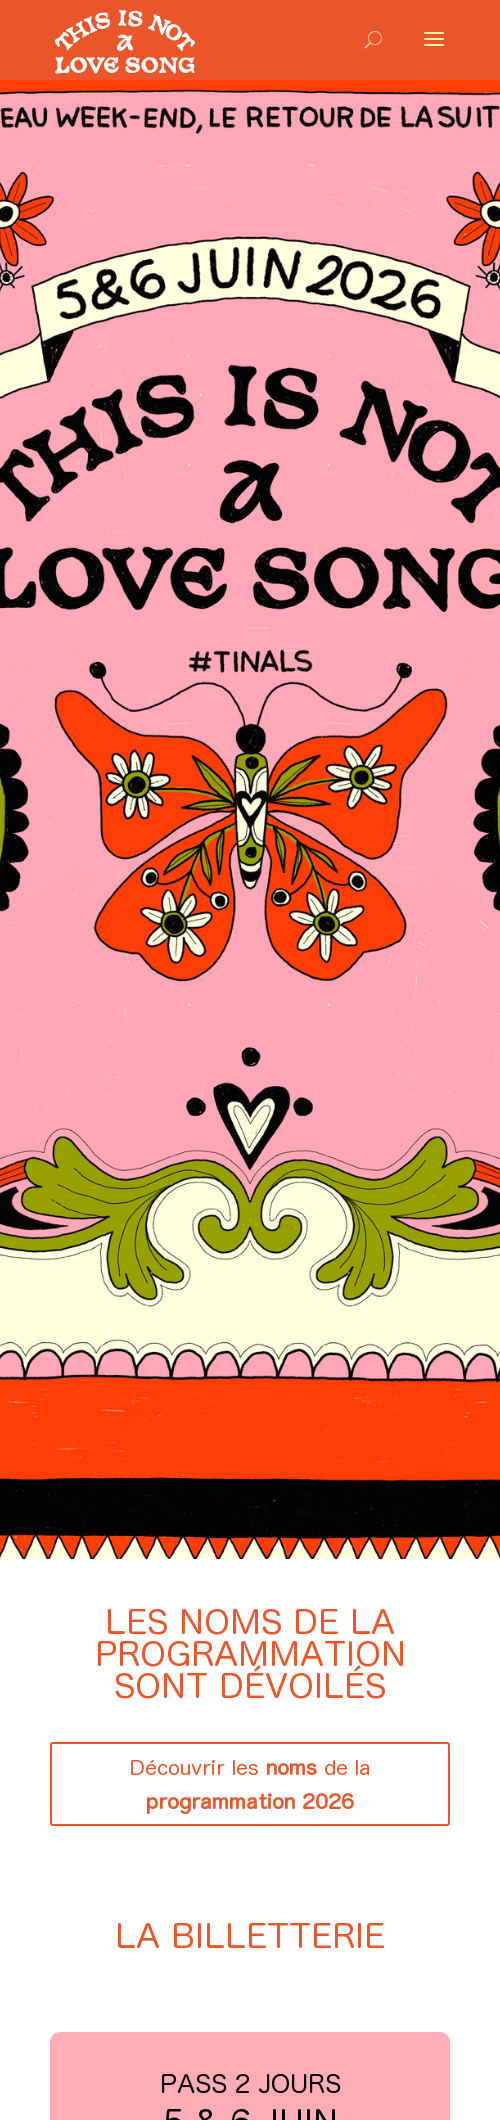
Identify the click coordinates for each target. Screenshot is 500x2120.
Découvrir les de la (250, 1784)
